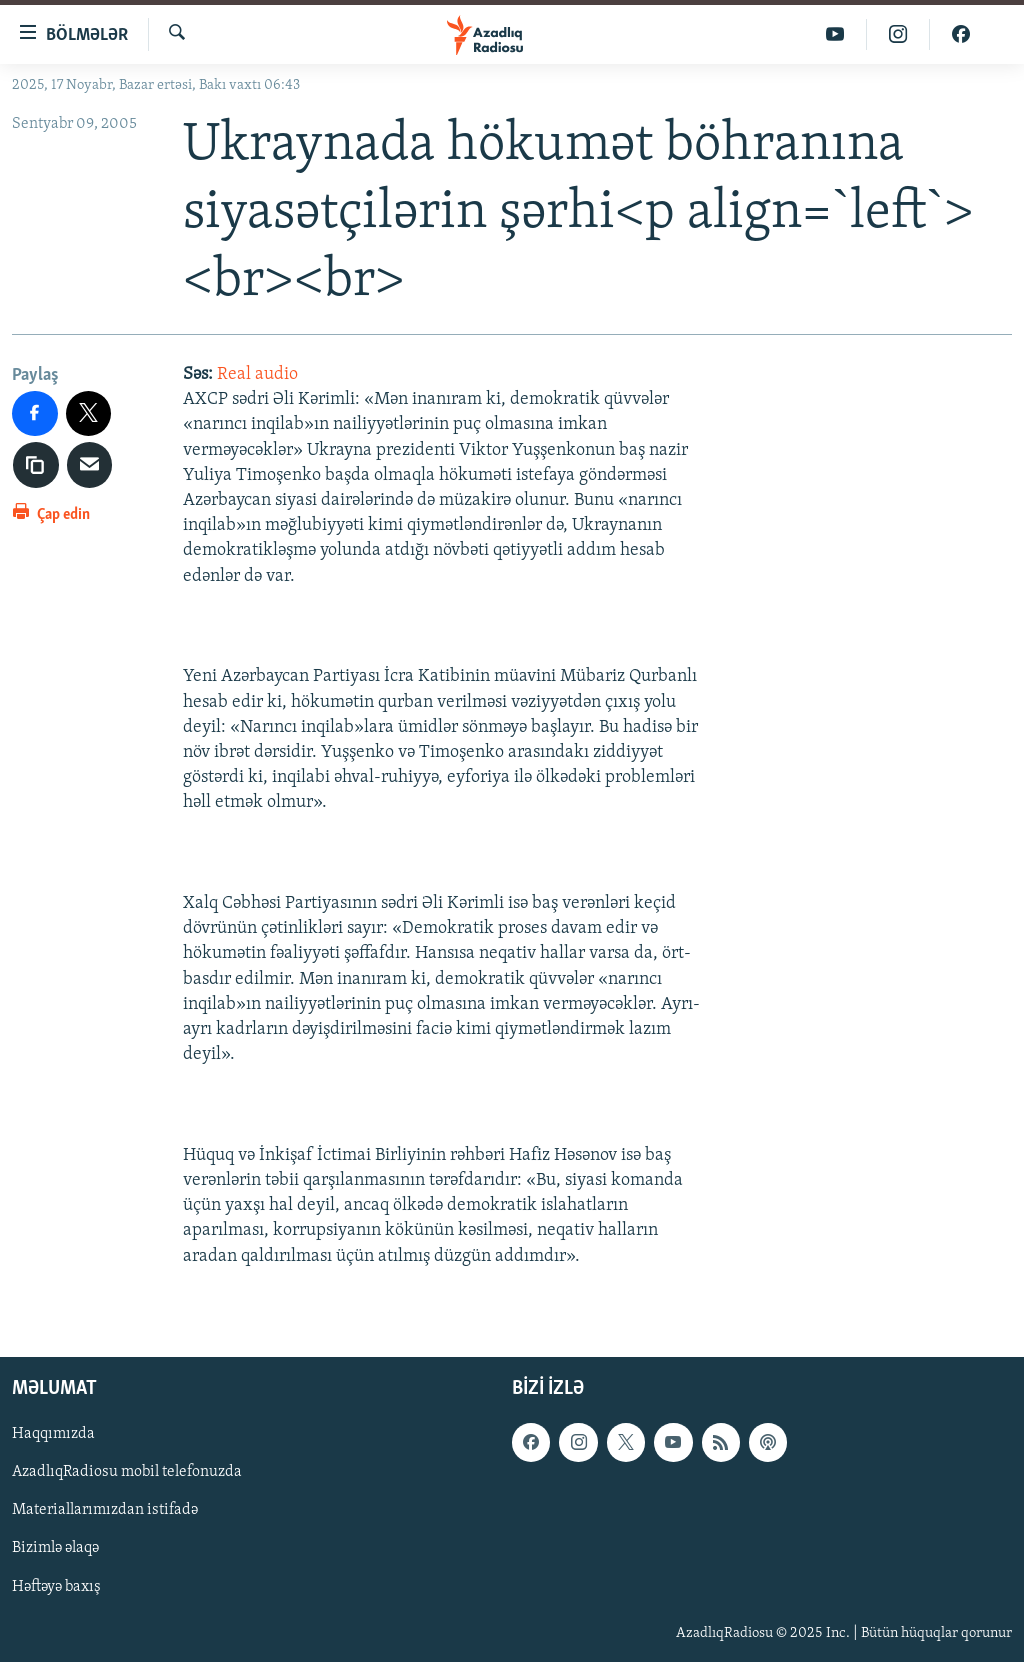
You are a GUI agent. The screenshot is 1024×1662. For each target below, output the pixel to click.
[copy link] (36, 465)
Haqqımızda (53, 1434)
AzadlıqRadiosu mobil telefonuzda (127, 1472)
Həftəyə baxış (56, 1586)
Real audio (257, 374)
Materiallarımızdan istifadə (105, 1510)
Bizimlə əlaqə (55, 1548)
